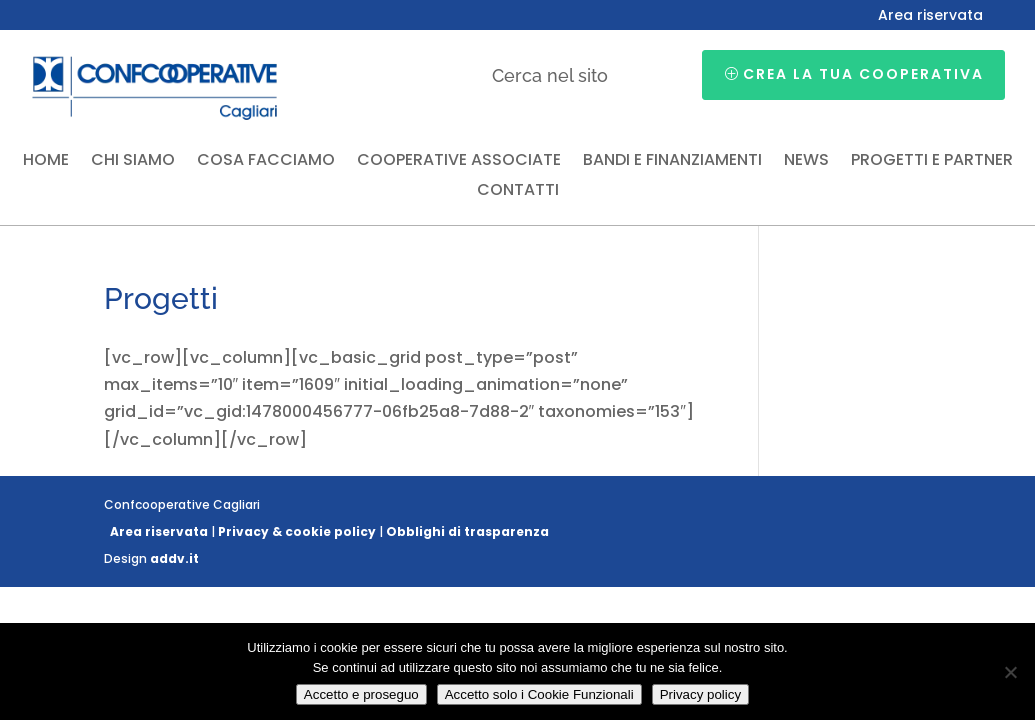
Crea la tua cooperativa (863, 74)
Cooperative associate (459, 162)
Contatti (518, 192)
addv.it (174, 558)
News (806, 162)
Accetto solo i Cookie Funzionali (539, 694)
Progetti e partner (932, 162)
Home (46, 162)
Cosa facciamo (266, 162)
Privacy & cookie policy (297, 531)
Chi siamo (133, 162)
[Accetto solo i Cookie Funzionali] (1010, 672)
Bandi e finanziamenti (672, 162)
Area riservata (930, 16)
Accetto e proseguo (361, 694)
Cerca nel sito (550, 75)
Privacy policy (700, 694)
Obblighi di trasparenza (467, 531)
